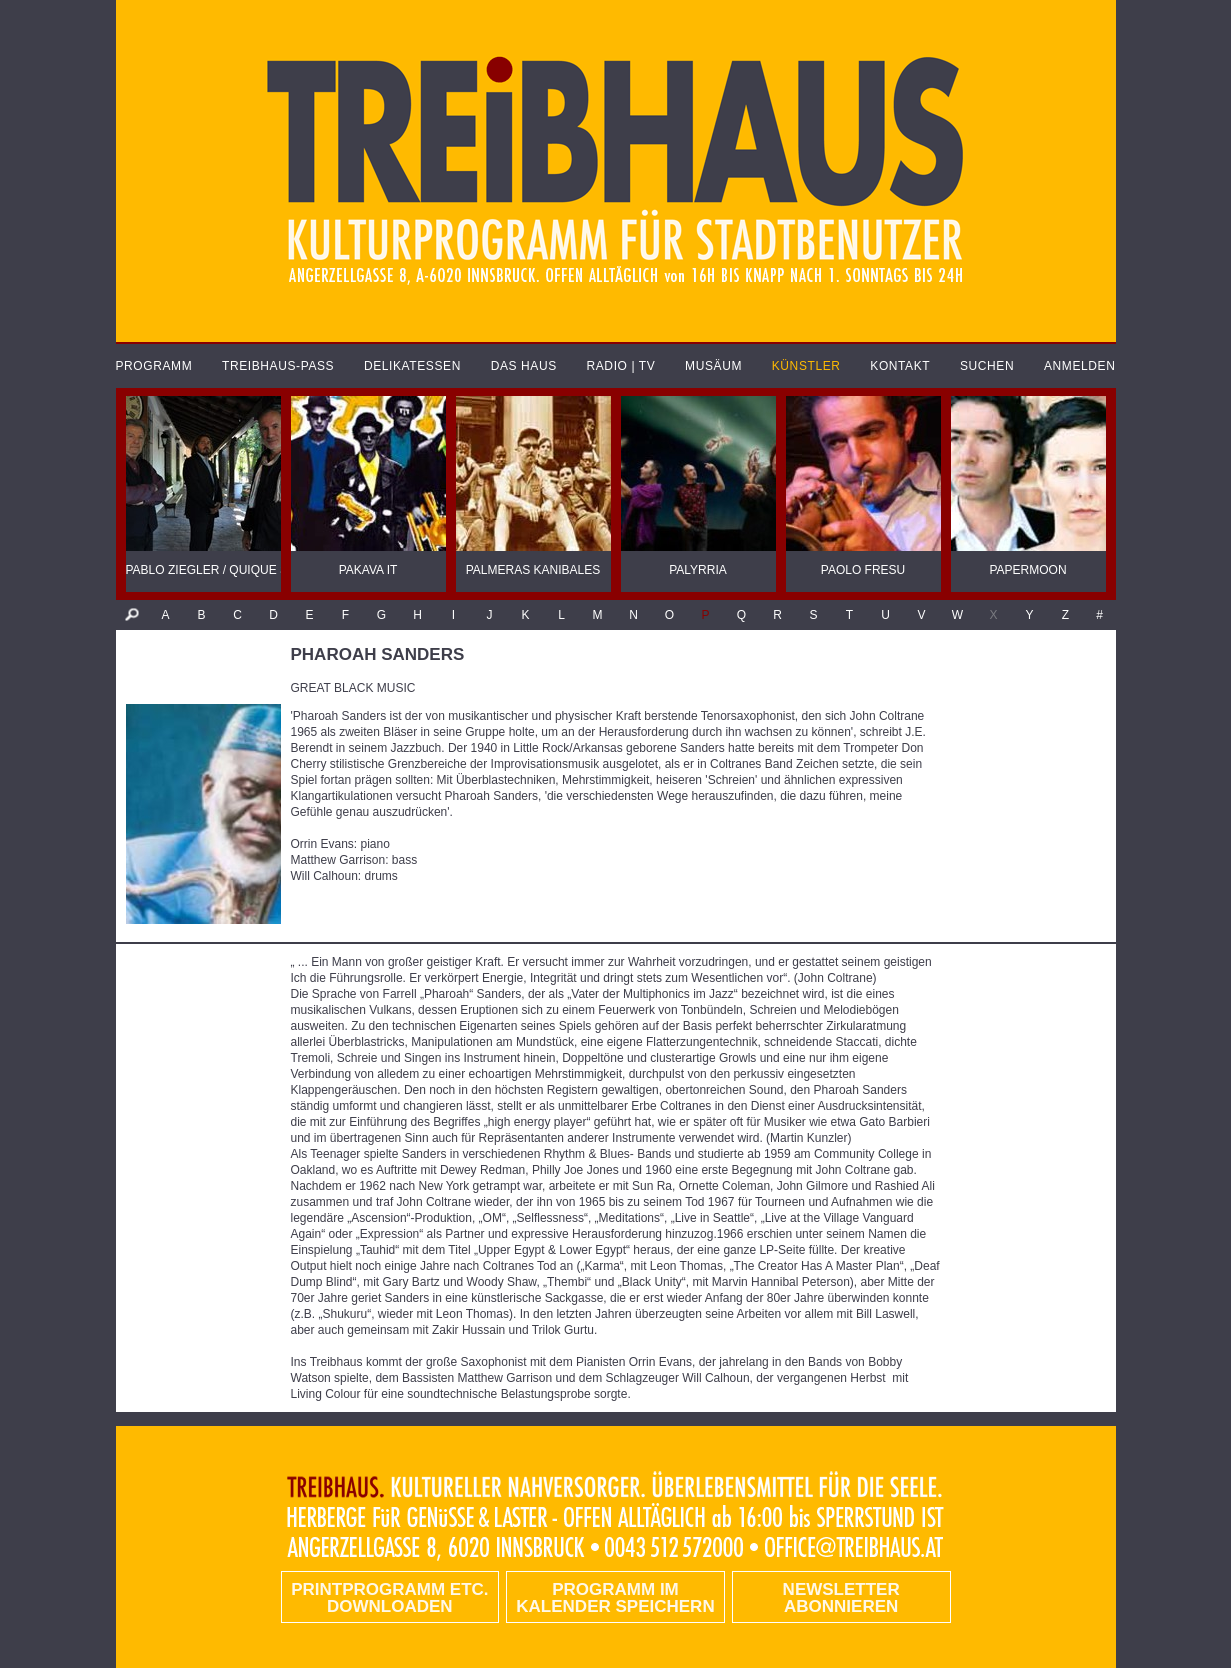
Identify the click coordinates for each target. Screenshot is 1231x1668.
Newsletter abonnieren (841, 1598)
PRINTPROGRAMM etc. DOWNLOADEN (389, 1598)
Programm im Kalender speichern (615, 1598)
